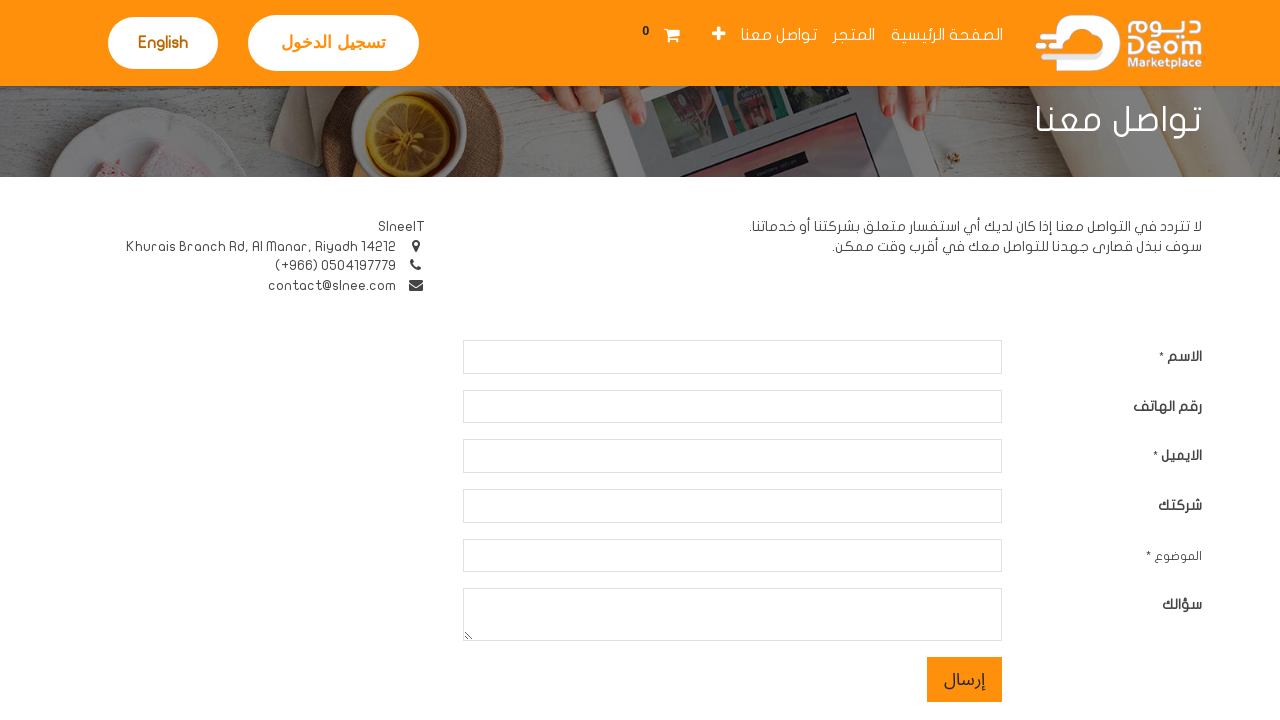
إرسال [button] (964, 679)
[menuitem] (947, 35)
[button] (718, 35)
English (163, 43)
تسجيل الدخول (333, 42)
